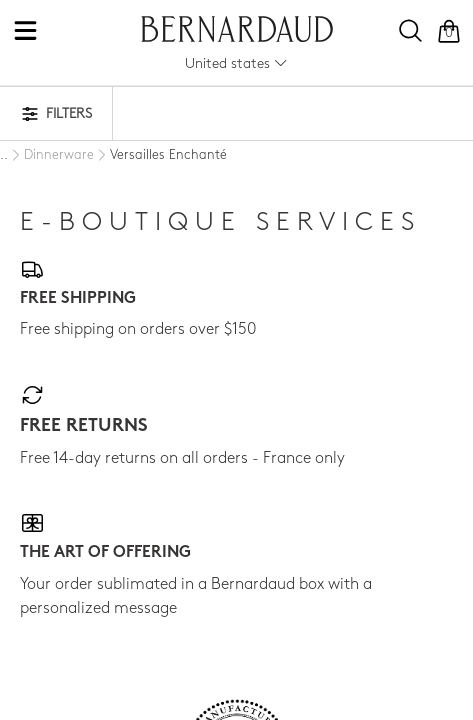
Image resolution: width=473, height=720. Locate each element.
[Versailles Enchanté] (160, 156)
